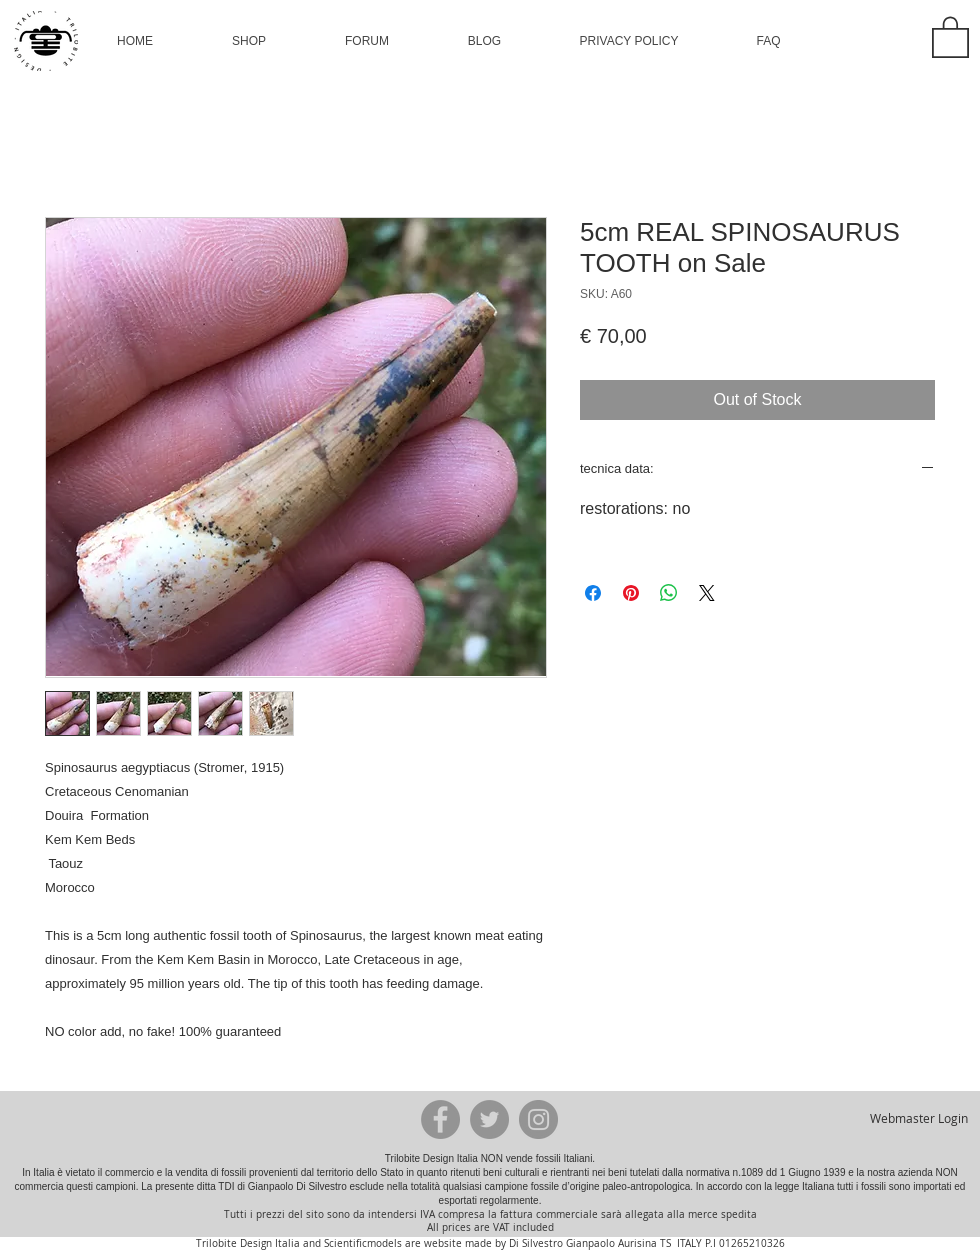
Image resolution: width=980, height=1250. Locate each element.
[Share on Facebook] (593, 593)
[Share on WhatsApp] (669, 593)
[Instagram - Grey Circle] (538, 1119)
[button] (249, 41)
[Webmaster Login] (918, 1119)
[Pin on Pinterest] (631, 593)
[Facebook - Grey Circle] (440, 1119)
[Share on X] (707, 593)
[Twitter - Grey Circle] (489, 1119)
